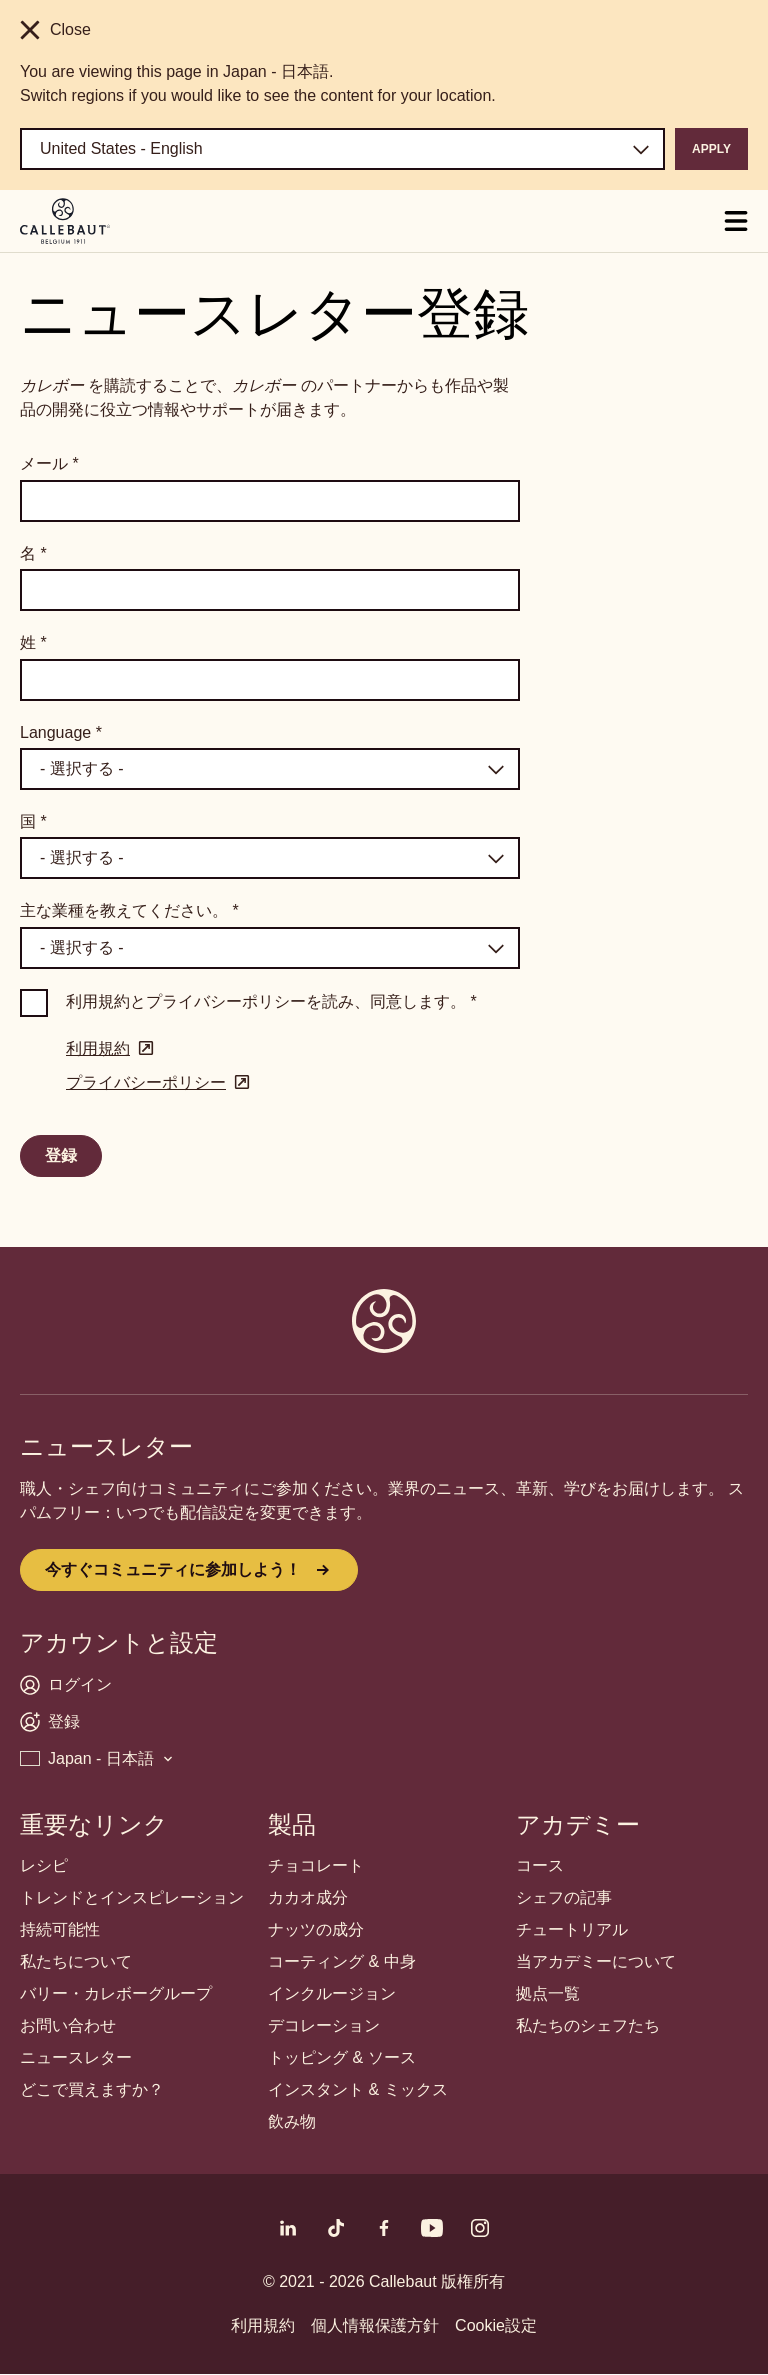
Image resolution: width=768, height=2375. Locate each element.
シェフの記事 (564, 1897)
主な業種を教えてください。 (129, 910)
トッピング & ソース (342, 2057)
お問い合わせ (68, 2025)
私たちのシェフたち (588, 2025)
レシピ (44, 1865)
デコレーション (324, 2025)
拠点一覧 (548, 1993)
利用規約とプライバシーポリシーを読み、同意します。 (271, 1001)
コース (540, 1865)
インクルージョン (332, 1993)
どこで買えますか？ (92, 2089)
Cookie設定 (496, 2325)
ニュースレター (76, 2057)
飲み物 (292, 2121)
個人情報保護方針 (375, 2325)
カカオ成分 (308, 1897)
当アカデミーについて (596, 1961)
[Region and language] (342, 149)
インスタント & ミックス (358, 2089)
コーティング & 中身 (342, 1961)
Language (61, 732)
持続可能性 (60, 1929)
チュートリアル (572, 1929)
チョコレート (316, 1865)
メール (49, 463)
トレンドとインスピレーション (132, 1897)
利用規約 (263, 2325)
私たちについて (76, 1961)
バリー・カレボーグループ (116, 1993)
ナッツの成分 (316, 1929)
